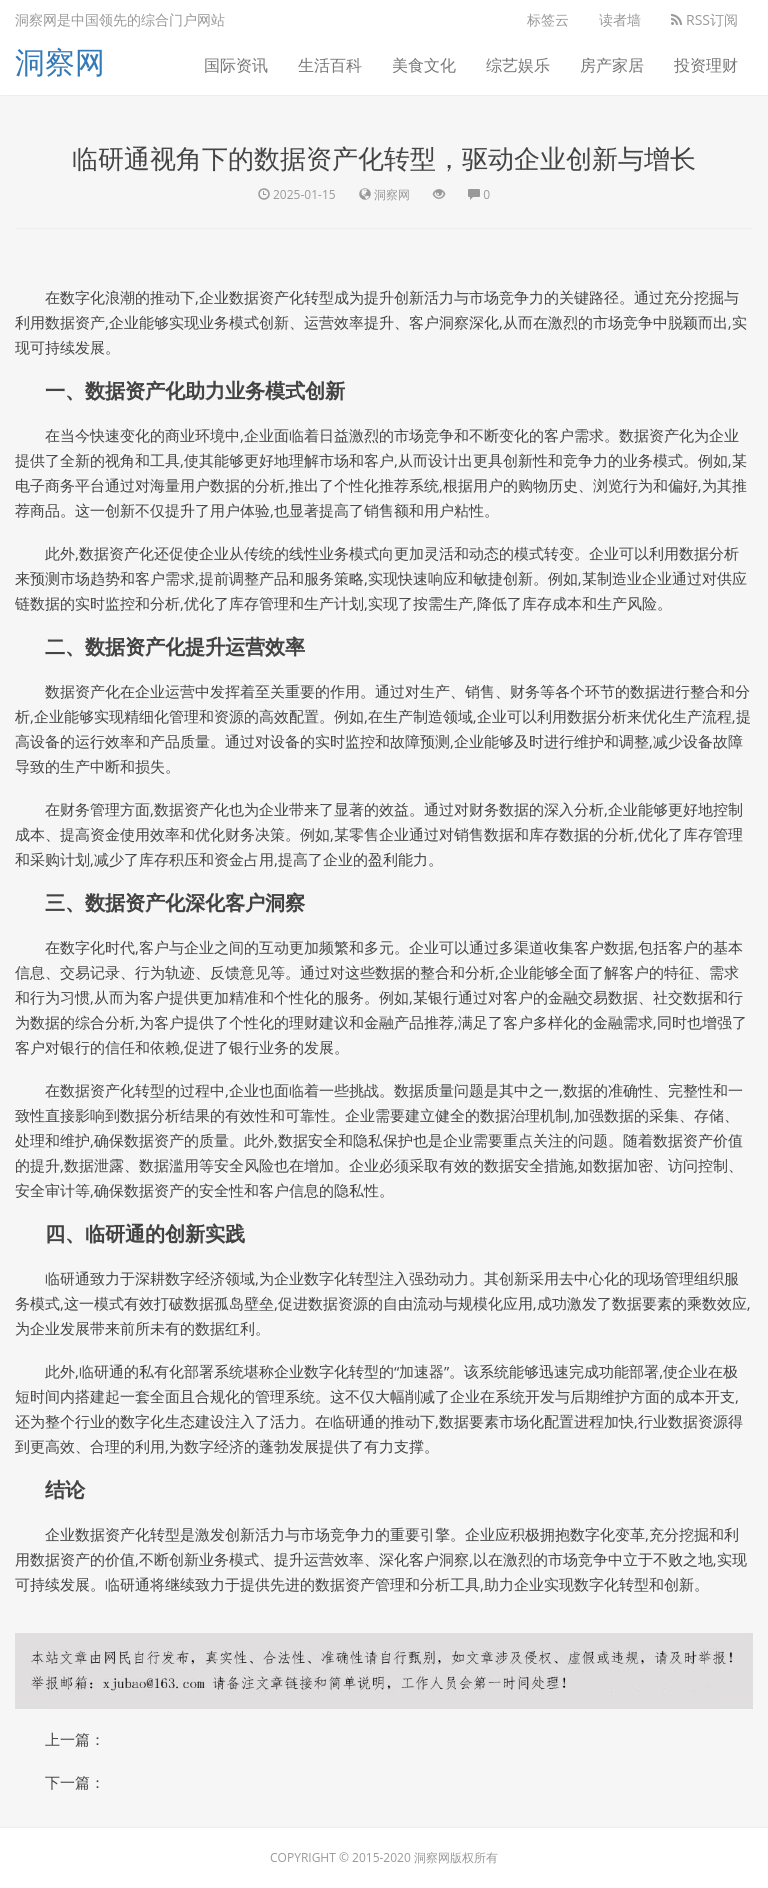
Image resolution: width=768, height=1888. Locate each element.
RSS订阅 (704, 19)
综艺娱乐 (518, 65)
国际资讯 (236, 65)
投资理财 (706, 65)
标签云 (548, 19)
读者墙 (620, 19)
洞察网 (60, 61)
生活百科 (330, 65)
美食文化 (424, 65)
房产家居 (612, 65)
